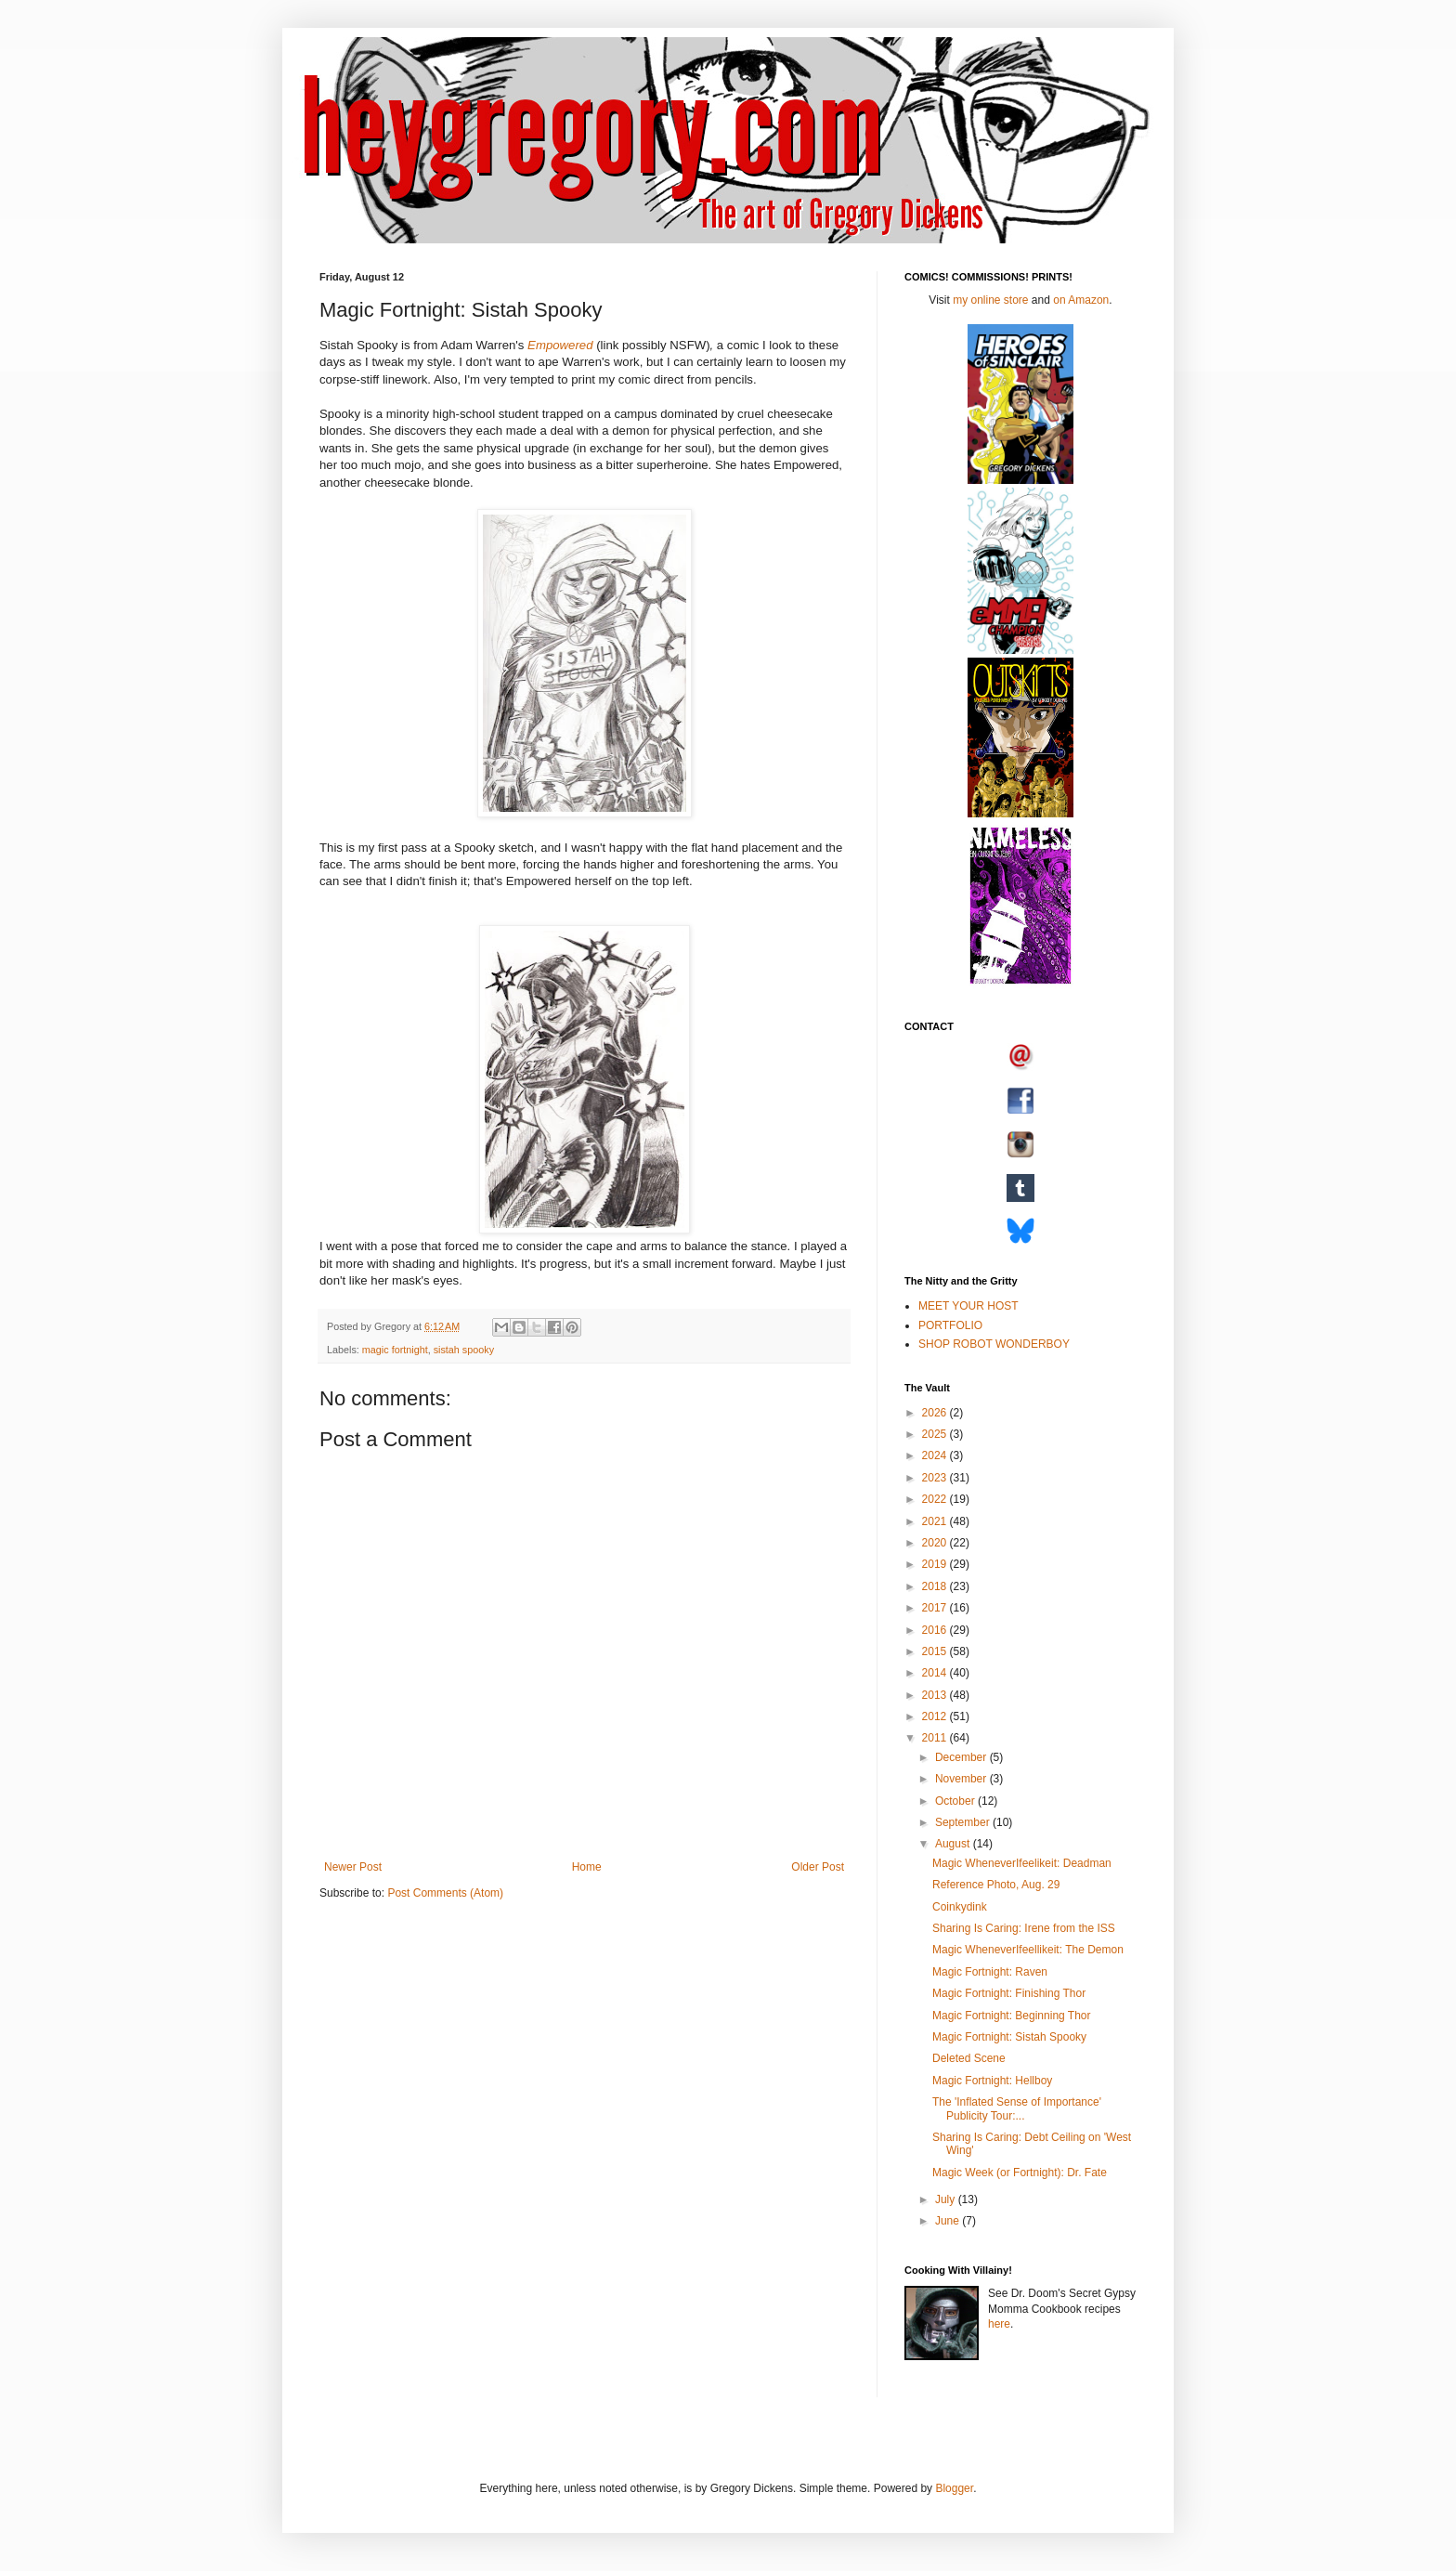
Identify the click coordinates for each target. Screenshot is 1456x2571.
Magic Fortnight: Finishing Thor (1009, 1993)
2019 (936, 1564)
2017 (936, 1607)
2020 (936, 1542)
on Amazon (1081, 300)
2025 (936, 1434)
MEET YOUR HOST (968, 1305)
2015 (936, 1651)
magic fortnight (395, 1349)
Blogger (954, 2488)
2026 (936, 1412)
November (962, 1778)
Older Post (817, 1866)
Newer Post (353, 1866)
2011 (936, 1737)
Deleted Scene (969, 2058)
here (999, 2323)
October (956, 1801)
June (948, 2220)
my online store (990, 300)
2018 (936, 1586)
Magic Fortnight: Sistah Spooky (1009, 2036)
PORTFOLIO (950, 1325)
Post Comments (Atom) (445, 1892)
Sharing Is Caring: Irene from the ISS (1023, 1928)
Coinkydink (959, 1906)
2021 (936, 1521)
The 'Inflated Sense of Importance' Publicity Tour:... (1016, 2108)
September (964, 1822)
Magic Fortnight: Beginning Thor (1011, 2015)
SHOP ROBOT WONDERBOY (994, 1344)
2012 (936, 1716)
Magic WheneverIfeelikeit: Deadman (1022, 1863)
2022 (936, 1499)
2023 (936, 1477)
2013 (936, 1695)
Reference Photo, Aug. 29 (996, 1884)
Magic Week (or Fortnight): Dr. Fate (1019, 2172)
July (946, 2199)
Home (587, 1866)
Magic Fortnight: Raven (989, 1971)
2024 (936, 1455)
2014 (936, 1672)
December (962, 1757)
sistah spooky (464, 1349)
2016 (936, 1630)
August (954, 1843)
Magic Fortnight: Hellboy (992, 2080)
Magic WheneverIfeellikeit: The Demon (1028, 1949)
